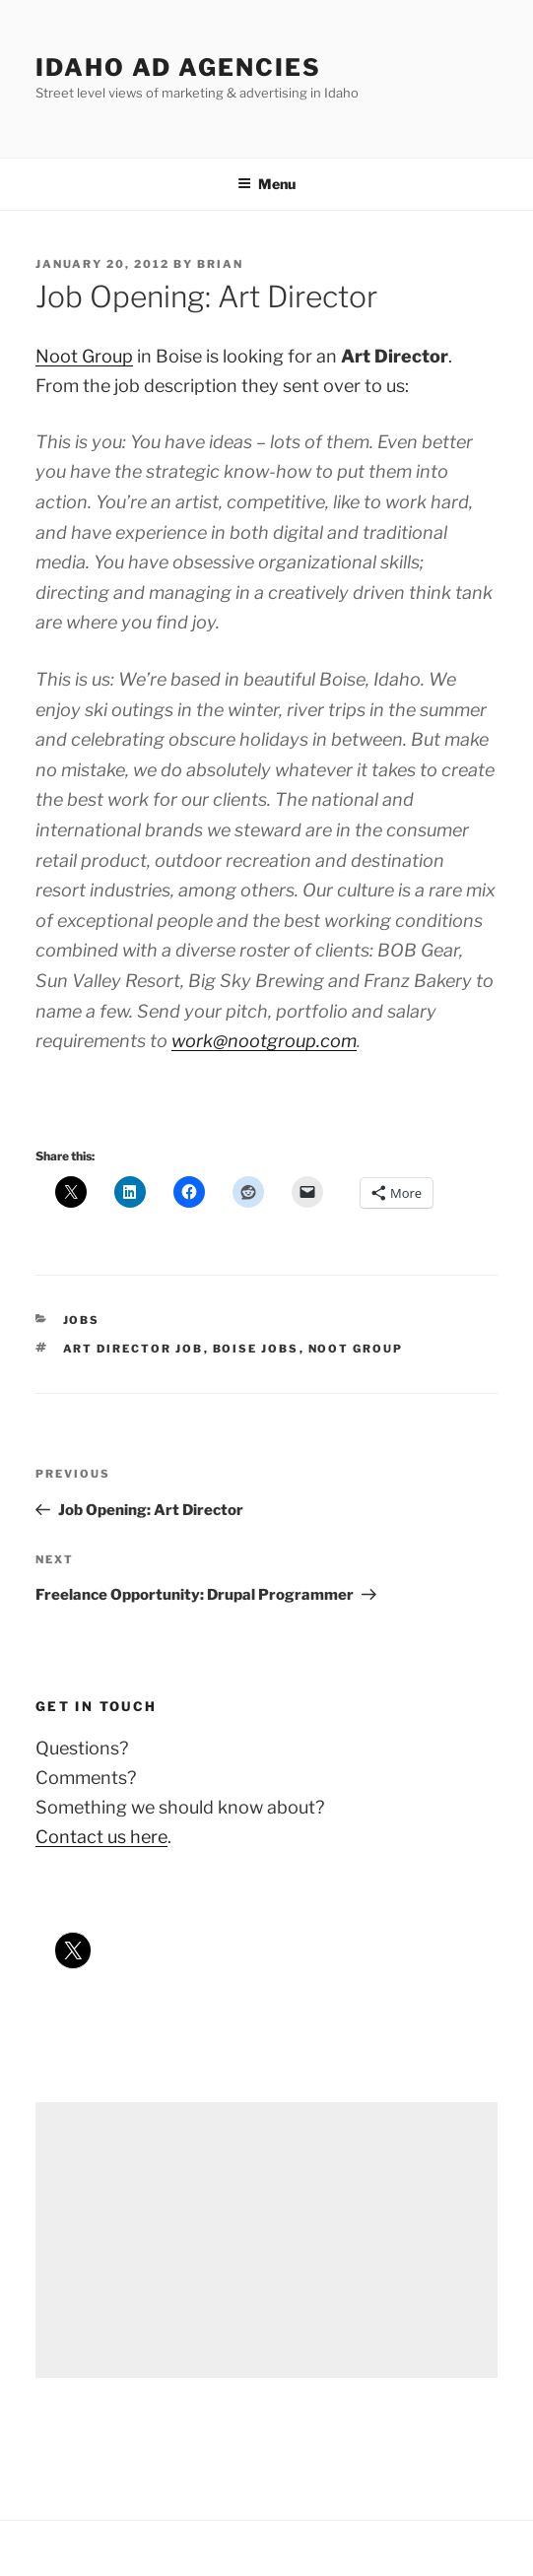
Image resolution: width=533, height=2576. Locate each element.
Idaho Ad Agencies (178, 67)
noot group (356, 1348)
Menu (266, 183)
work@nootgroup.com (264, 1040)
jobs (81, 1320)
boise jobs (256, 1348)
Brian (220, 264)
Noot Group (84, 356)
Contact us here (101, 1836)
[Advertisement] (266, 2240)
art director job (133, 1348)
